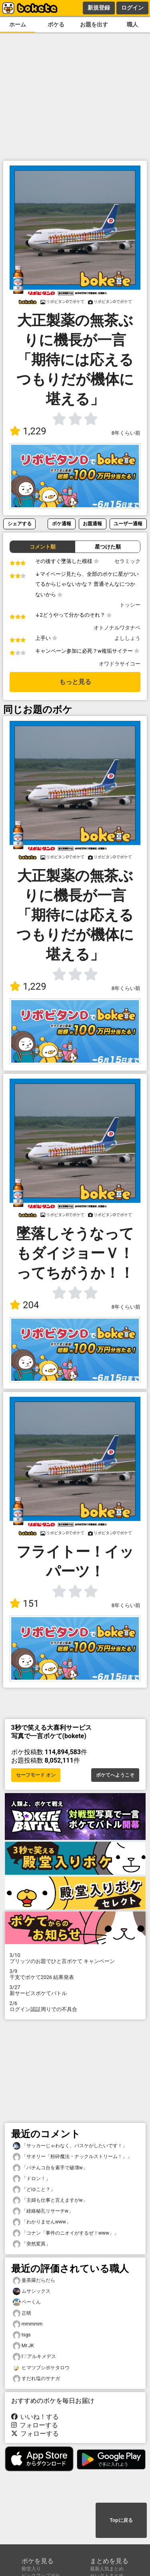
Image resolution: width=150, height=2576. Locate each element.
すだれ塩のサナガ (36, 2378)
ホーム (17, 24)
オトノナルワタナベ (117, 628)
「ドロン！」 (31, 2179)
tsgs (22, 2335)
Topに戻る (121, 2520)
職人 (132, 24)
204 (24, 1305)
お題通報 (92, 523)
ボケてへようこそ (115, 1775)
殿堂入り (31, 2569)
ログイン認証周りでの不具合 (75, 2006)
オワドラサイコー (119, 664)
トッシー (130, 605)
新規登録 (99, 7)
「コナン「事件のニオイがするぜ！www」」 (66, 2233)
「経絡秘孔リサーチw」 (43, 2211)
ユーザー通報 (128, 523)
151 (24, 1603)
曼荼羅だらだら (34, 2280)
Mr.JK (23, 2346)
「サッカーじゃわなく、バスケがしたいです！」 (70, 2146)
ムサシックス (31, 2291)
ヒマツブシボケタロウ (41, 2368)
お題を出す (94, 24)
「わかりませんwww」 (42, 2222)
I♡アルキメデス (34, 2356)
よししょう (127, 638)
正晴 (22, 2313)
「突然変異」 (31, 2244)
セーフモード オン (36, 1775)
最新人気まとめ (107, 2569)
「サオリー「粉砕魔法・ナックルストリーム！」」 (72, 2156)
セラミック (127, 561)
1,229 (28, 431)
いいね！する (35, 2417)
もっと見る (75, 681)
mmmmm (28, 2324)
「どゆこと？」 (34, 2189)
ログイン (132, 7)
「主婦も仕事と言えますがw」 (50, 2200)
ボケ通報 (61, 523)
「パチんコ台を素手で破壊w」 (50, 2168)
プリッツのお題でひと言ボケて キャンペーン (75, 1958)
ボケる (56, 24)
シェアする (20, 523)
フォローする (34, 2425)
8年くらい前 (126, 433)
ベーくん (27, 2302)
